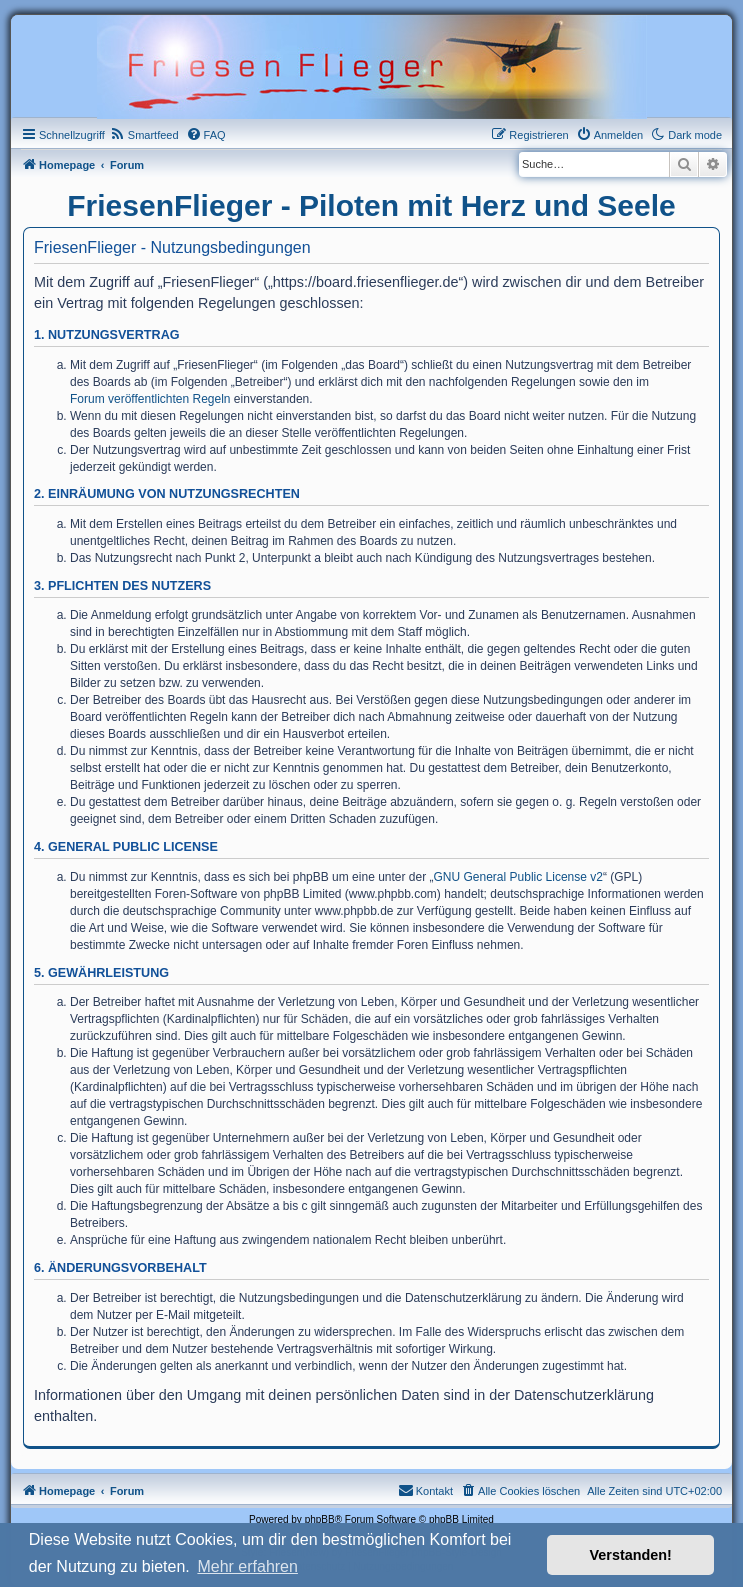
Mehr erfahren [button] (247, 1566)
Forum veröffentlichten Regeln (150, 399)
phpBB (320, 1519)
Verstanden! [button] (631, 1555)
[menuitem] (144, 135)
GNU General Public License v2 (518, 877)
